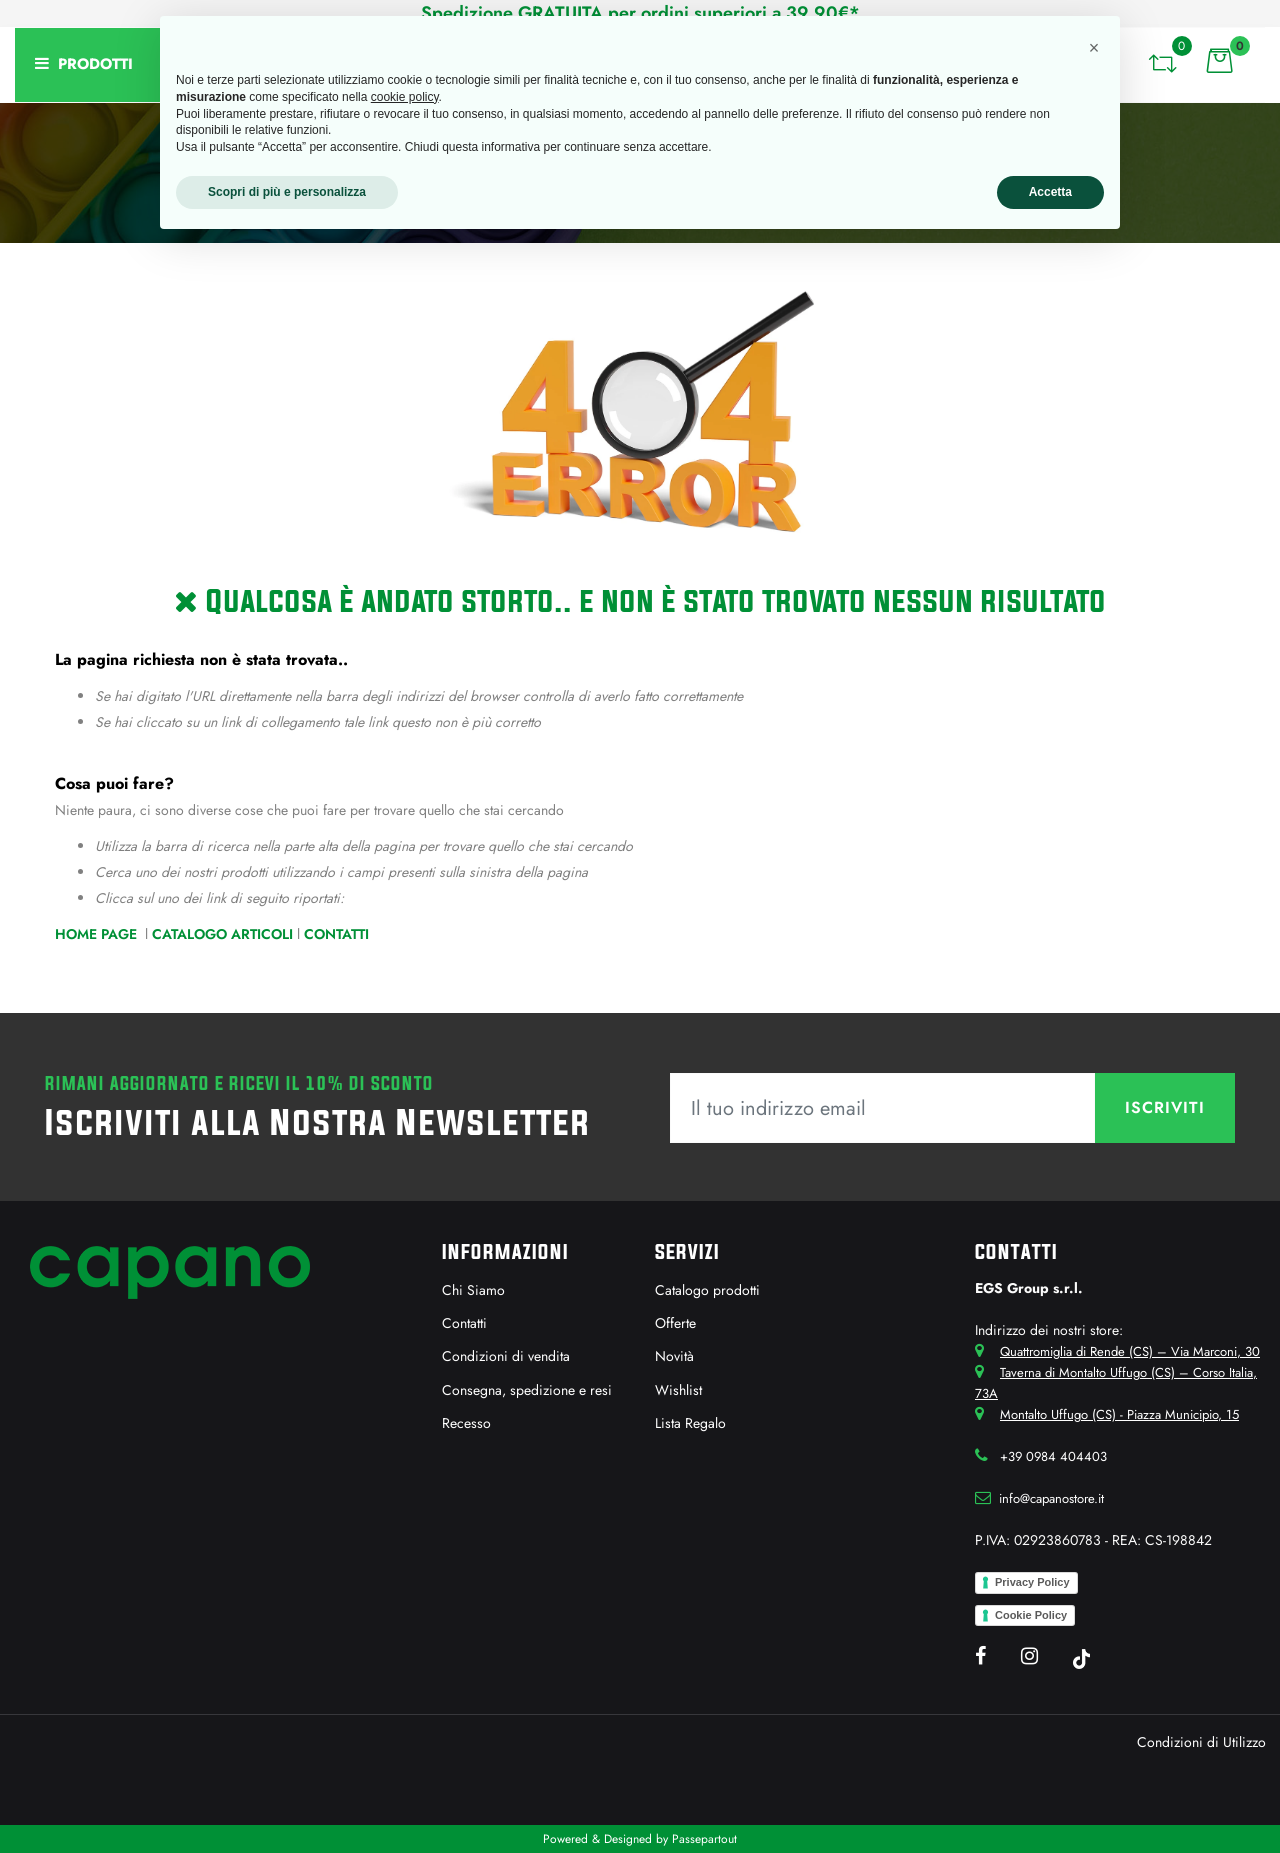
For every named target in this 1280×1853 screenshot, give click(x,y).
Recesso (466, 1423)
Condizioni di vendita (506, 1356)
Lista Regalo (690, 1423)
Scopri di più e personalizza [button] (287, 192)
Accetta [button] (1050, 192)
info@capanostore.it (1051, 1498)
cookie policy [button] (405, 97)
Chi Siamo (473, 1290)
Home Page (98, 934)
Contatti (336, 934)
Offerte (675, 1323)
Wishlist (678, 1390)
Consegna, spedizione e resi (527, 1390)
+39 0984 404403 (1053, 1456)
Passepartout (704, 1839)
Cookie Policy (1031, 1615)
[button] (1162, 60)
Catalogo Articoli (222, 934)
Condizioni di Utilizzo (1201, 1742)
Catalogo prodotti (707, 1290)
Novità (674, 1356)
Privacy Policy (1032, 1582)
